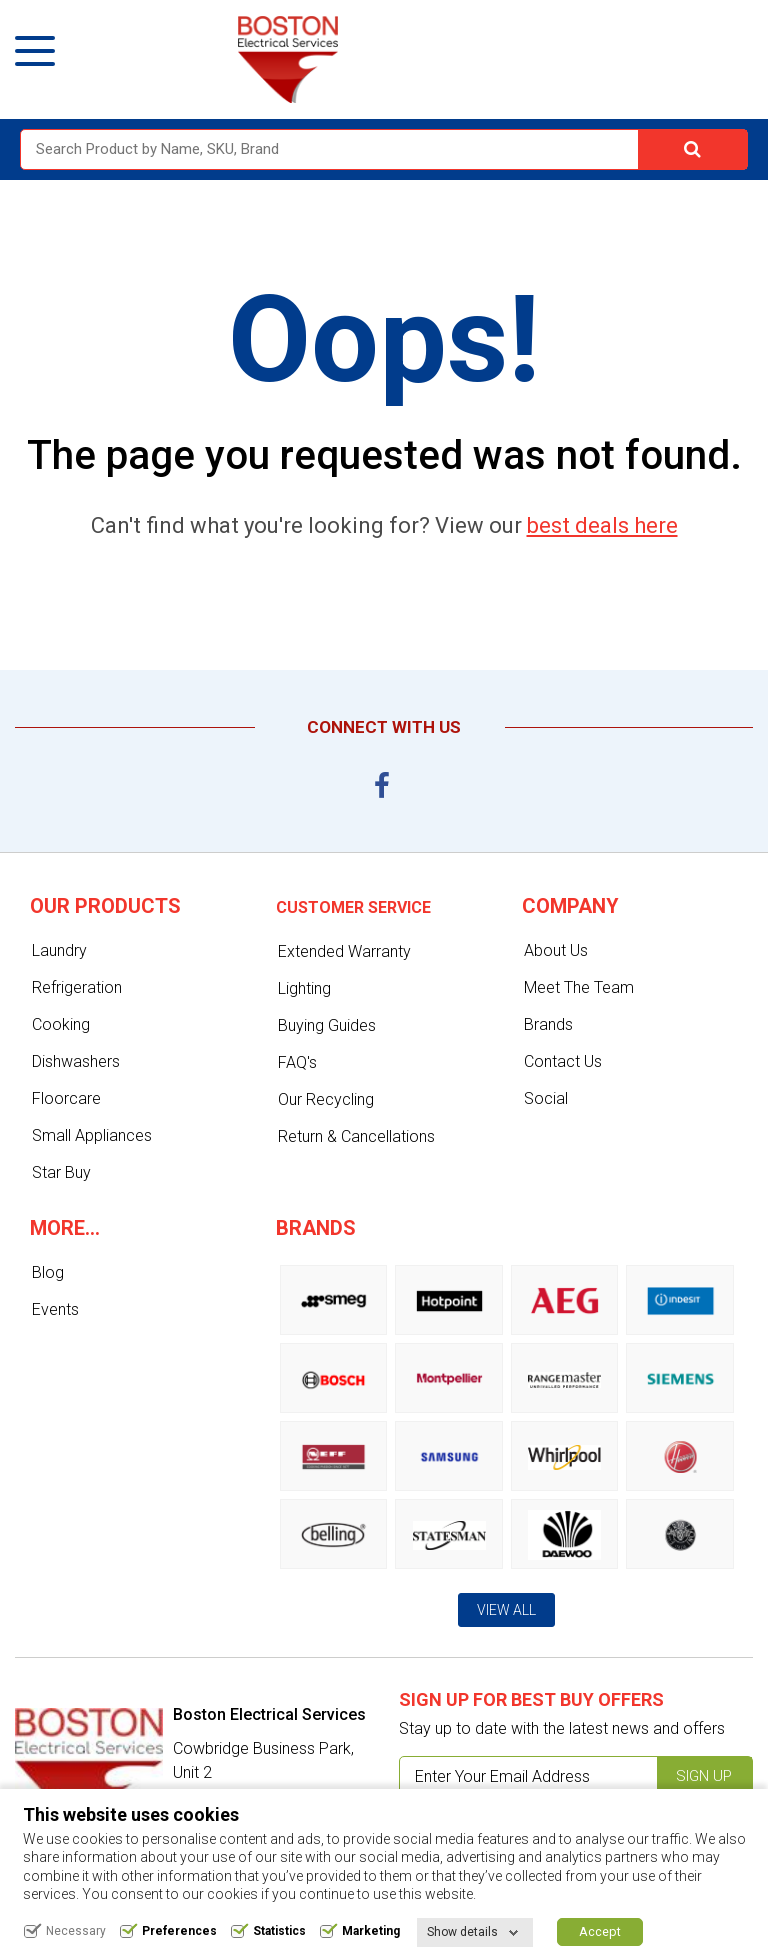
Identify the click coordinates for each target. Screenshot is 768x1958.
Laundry (59, 950)
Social (546, 1098)
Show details (462, 1932)
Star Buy (61, 1172)
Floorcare (66, 1098)
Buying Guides (327, 1025)
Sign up (704, 1776)
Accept (600, 1931)
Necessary (76, 1931)
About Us (556, 950)
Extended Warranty (344, 951)
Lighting (304, 988)
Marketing (371, 1931)
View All (506, 1610)
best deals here (602, 525)
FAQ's (297, 1062)
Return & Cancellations (356, 1136)
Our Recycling (326, 1099)
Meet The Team (579, 987)
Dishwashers (76, 1061)
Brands (548, 1024)
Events (55, 1309)
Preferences (179, 1931)
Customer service (353, 907)
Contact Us (563, 1061)
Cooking (61, 1024)
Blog (48, 1272)
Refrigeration (77, 987)
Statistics (279, 1931)
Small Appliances (92, 1135)
